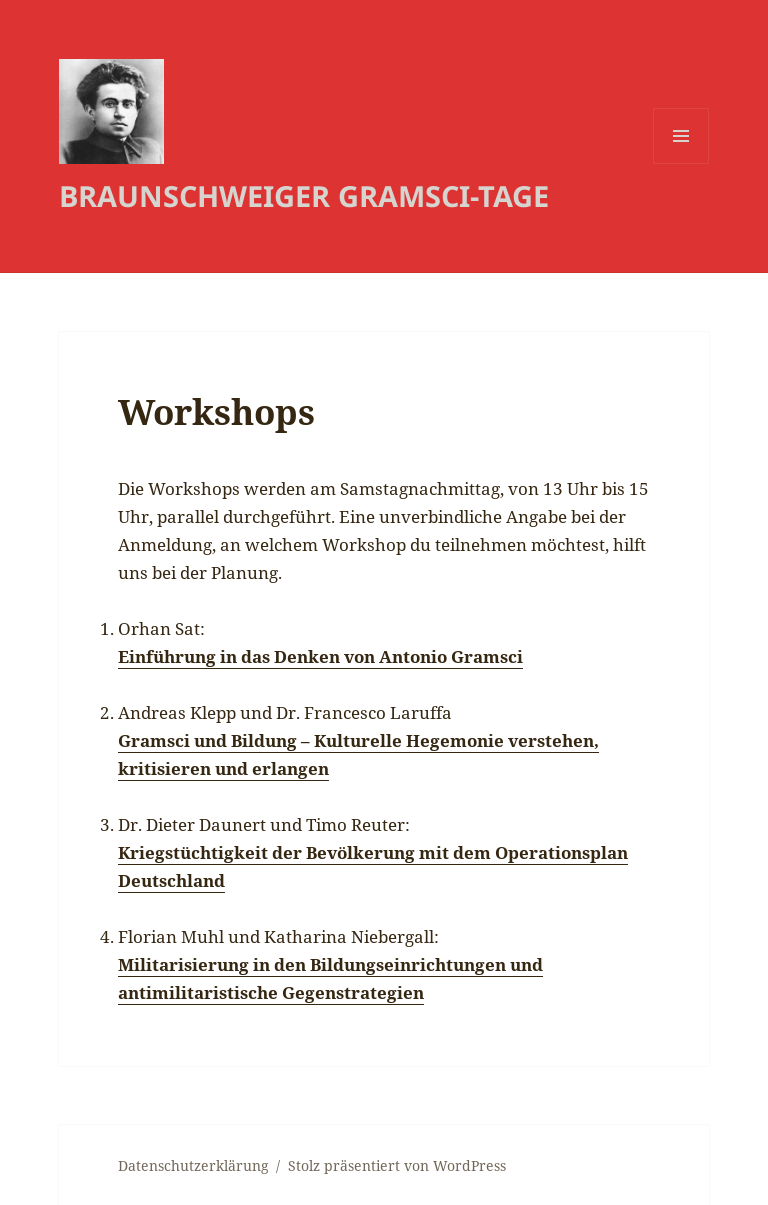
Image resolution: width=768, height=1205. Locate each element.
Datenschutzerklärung (193, 1165)
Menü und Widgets (681, 163)
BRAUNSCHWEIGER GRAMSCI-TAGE (304, 195)
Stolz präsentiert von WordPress (397, 1165)
